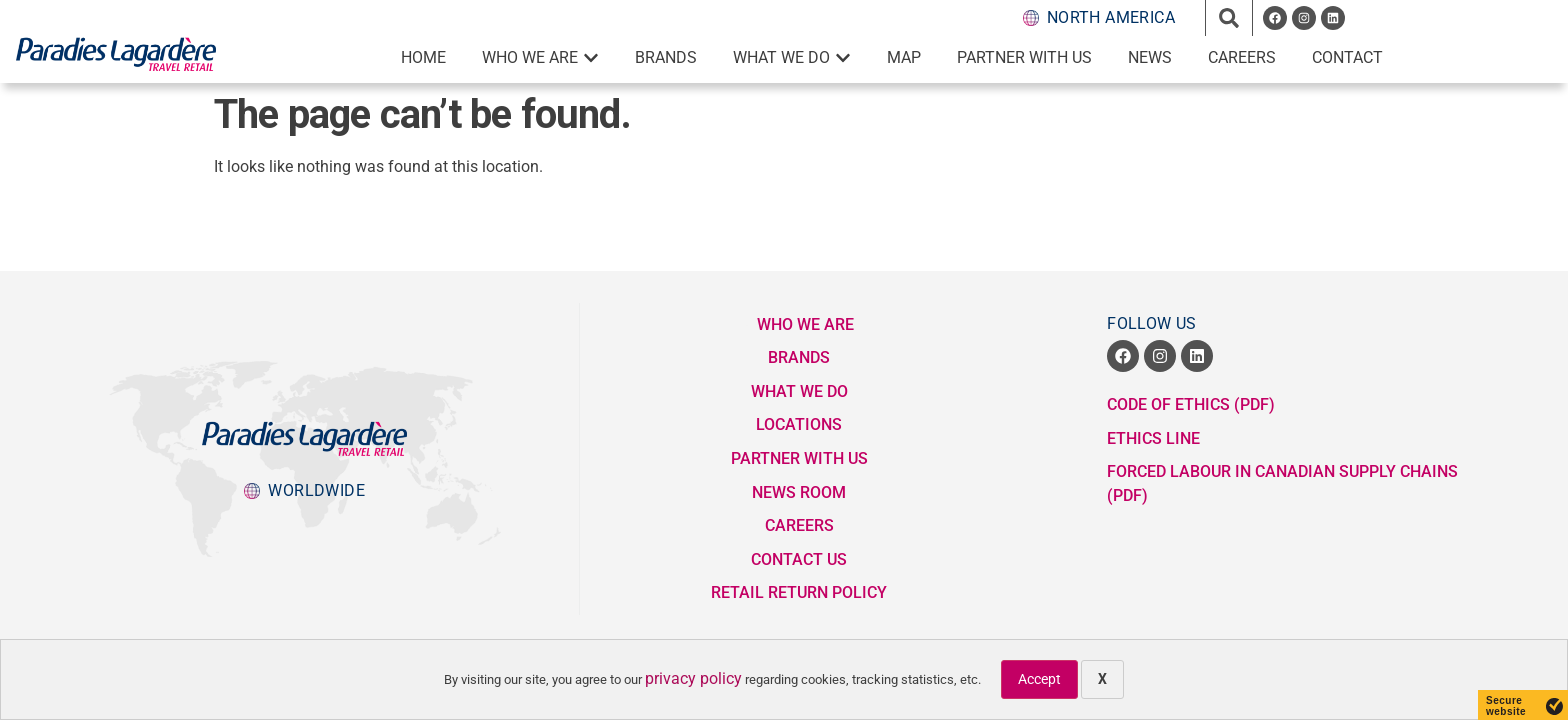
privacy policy (693, 678)
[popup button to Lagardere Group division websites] (304, 491)
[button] (1229, 18)
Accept (1039, 679)
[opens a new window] (1275, 18)
